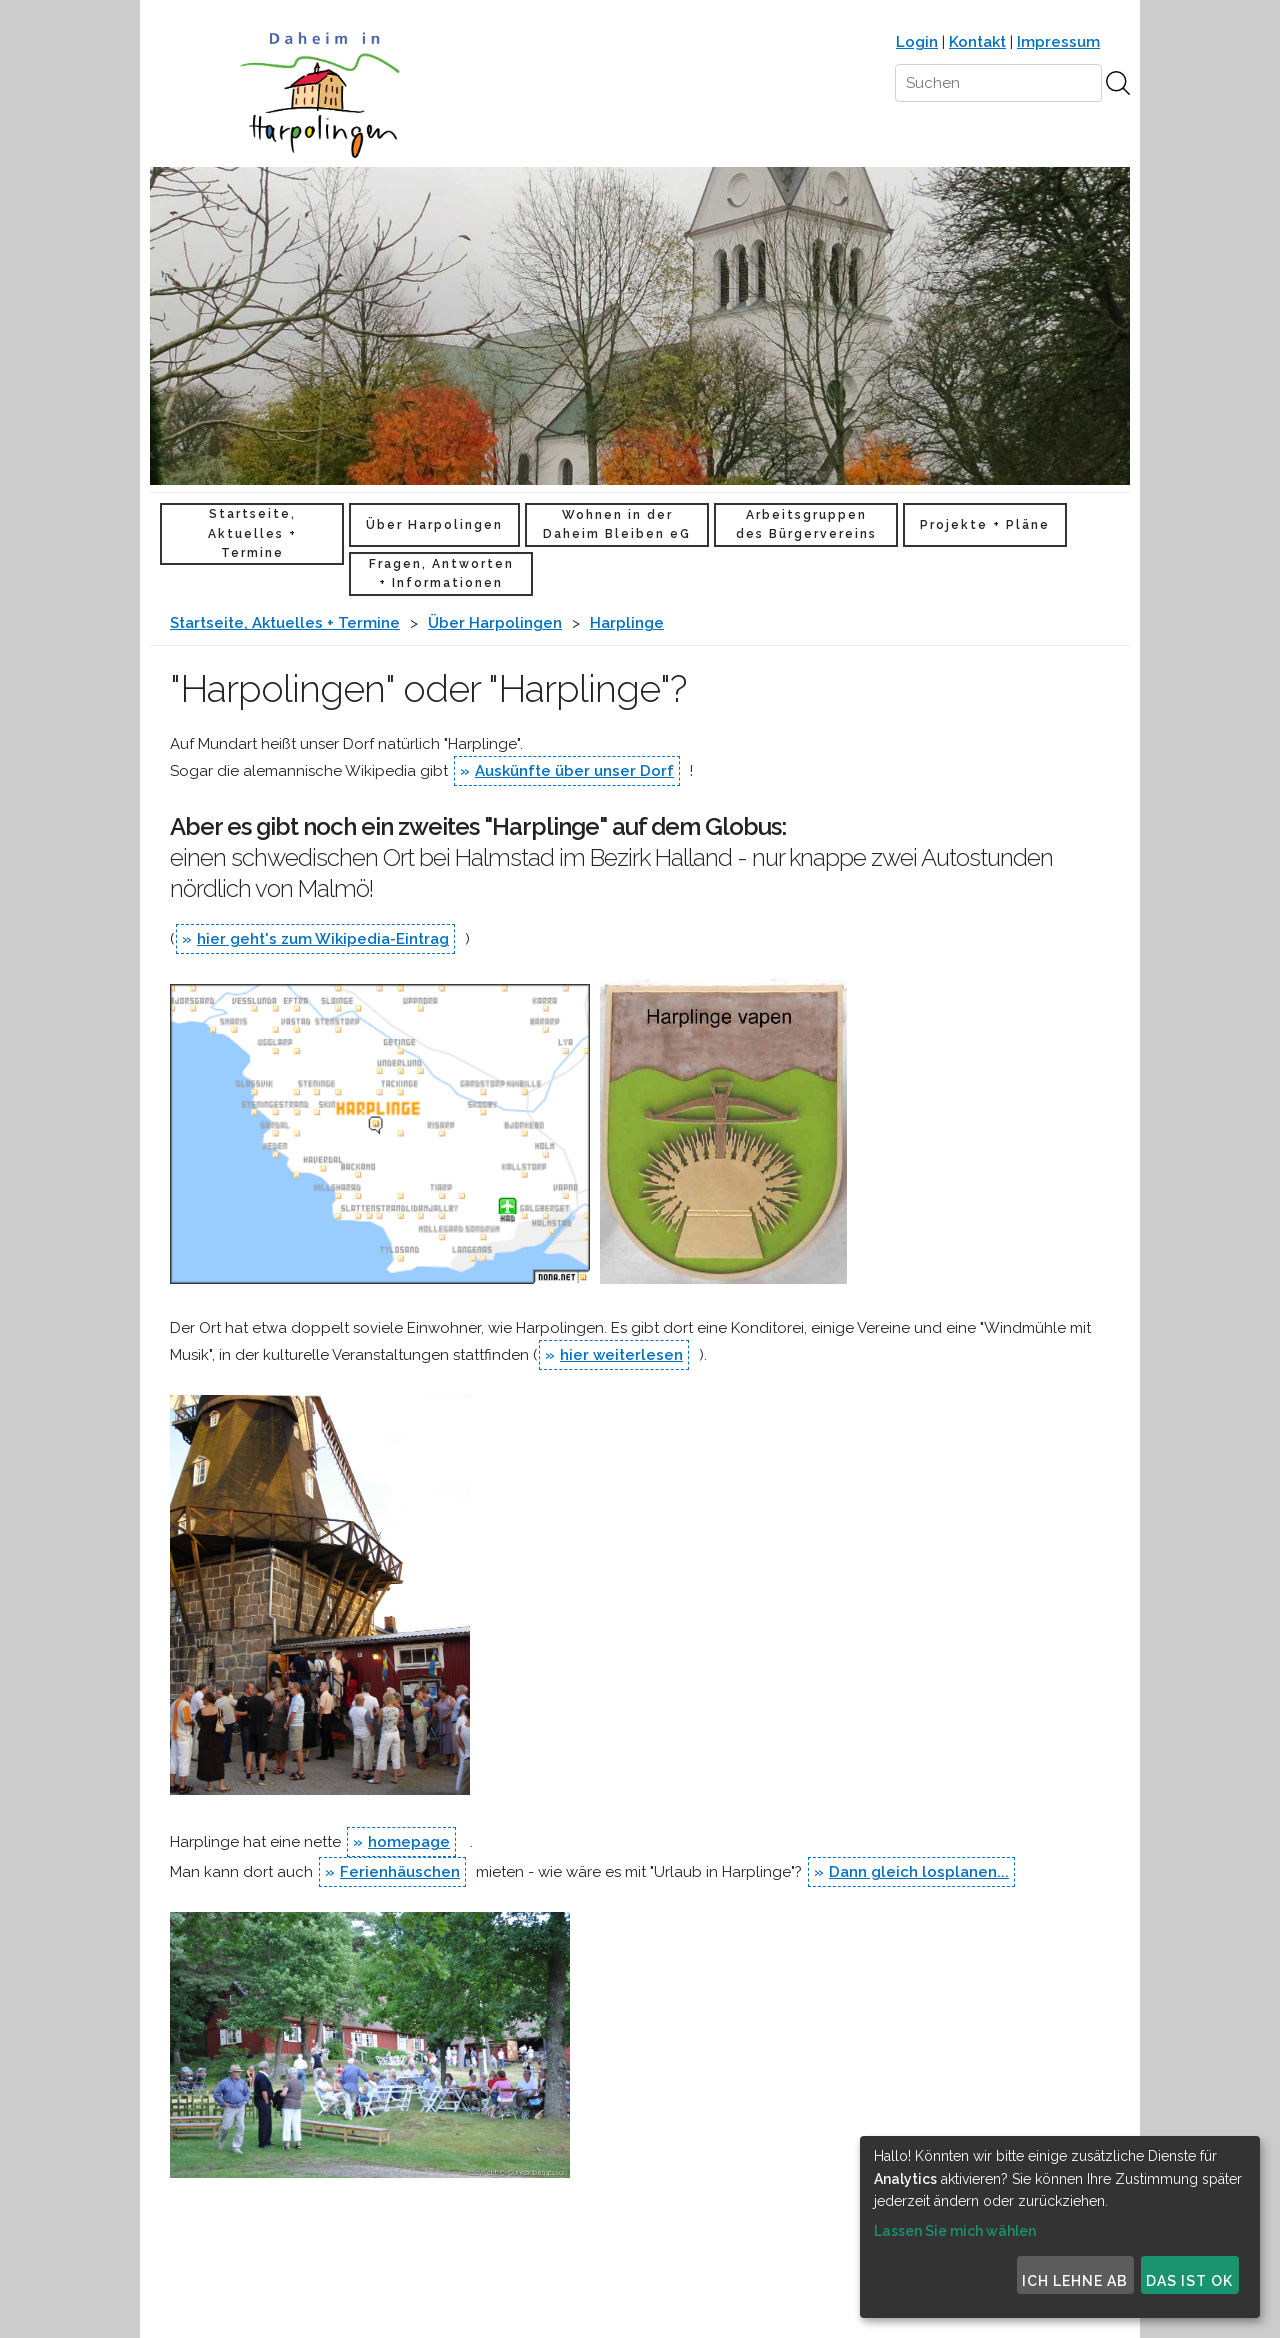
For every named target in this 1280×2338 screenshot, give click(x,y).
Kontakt (977, 42)
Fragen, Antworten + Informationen (441, 573)
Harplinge (627, 623)
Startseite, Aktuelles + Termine (252, 533)
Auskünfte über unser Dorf (574, 771)
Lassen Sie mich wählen (955, 2231)
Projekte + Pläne (985, 525)
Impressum (1058, 42)
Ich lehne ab (1075, 2281)
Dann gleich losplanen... (919, 1872)
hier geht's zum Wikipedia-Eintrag (323, 939)
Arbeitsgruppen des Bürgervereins (806, 524)
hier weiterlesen (621, 1355)
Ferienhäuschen (400, 1872)
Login (917, 42)
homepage (409, 1842)
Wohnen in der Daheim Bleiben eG (617, 524)
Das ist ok (1189, 2281)
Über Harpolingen (434, 525)
